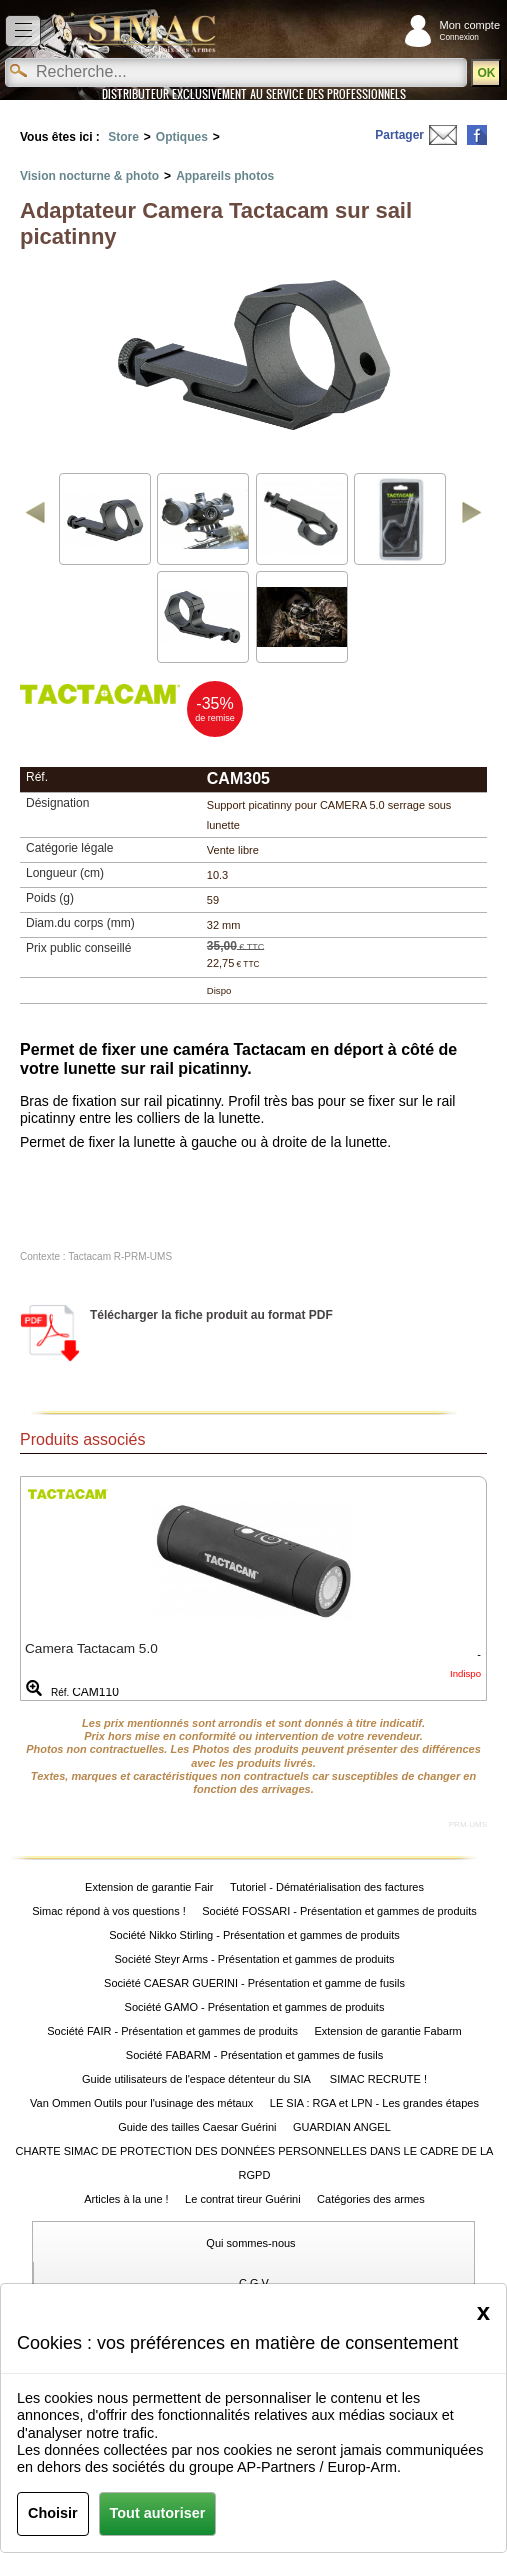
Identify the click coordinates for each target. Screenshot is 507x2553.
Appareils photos (225, 176)
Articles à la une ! (126, 2199)
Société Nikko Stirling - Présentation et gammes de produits (254, 1935)
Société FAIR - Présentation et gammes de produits (172, 2031)
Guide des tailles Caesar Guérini (197, 2127)
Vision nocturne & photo (89, 176)
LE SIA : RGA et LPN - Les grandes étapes (374, 2103)
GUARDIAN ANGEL (342, 2127)
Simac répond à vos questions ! (108, 1911)
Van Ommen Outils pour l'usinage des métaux (141, 2103)
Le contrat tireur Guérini (243, 2199)
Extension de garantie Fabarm (387, 2031)
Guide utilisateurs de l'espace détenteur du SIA (197, 2079)
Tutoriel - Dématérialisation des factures (327, 1887)
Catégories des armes (371, 2199)
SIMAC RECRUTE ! (378, 2079)
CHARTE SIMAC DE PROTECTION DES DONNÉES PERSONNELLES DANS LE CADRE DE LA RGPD (255, 2163)
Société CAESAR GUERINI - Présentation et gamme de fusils (254, 1983)
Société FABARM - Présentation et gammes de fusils (254, 2055)
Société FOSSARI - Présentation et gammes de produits (339, 1911)
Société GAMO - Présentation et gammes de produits (255, 2007)
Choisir (53, 2513)
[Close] (483, 2312)
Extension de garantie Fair (149, 1887)
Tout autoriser (158, 2513)
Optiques (182, 137)
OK (486, 73)
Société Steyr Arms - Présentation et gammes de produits (254, 1959)
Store (123, 137)
